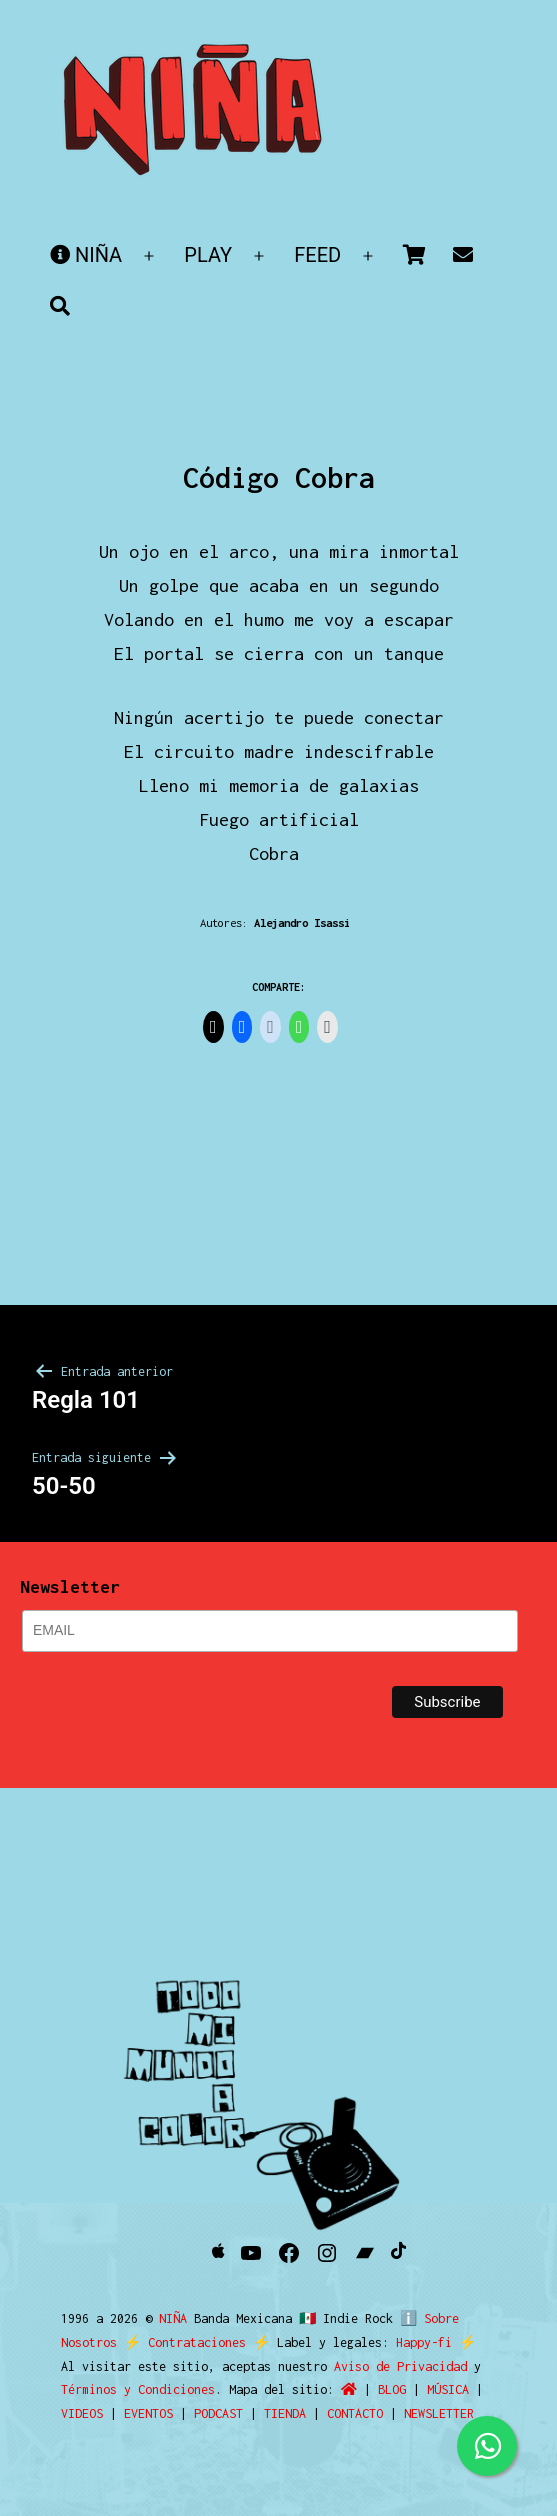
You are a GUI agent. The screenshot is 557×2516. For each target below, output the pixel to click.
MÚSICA (448, 2389)
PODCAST (218, 2413)
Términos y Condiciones (138, 2389)
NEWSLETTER (439, 2413)
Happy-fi (424, 2342)
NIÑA (86, 255)
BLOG (392, 2389)
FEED (317, 255)
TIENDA (285, 2413)
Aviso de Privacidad (400, 2366)
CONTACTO (355, 2413)
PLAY (208, 255)
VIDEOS (82, 2413)
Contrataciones (197, 2342)
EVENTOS (148, 2413)
